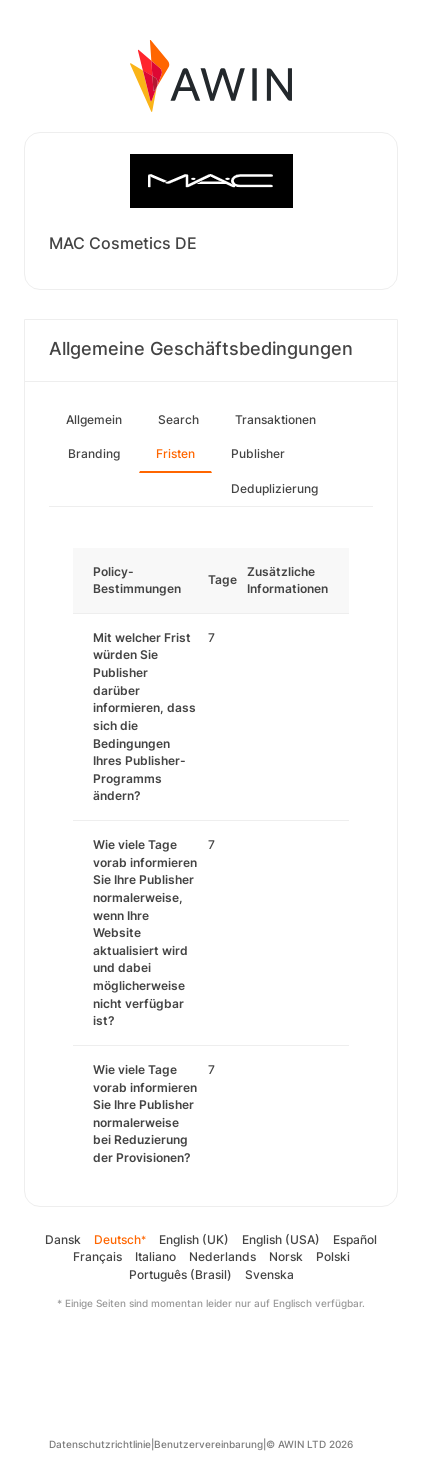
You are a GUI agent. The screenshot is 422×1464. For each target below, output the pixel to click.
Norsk (286, 1256)
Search (178, 419)
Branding (94, 453)
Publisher (258, 453)
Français (97, 1256)
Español (355, 1239)
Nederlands (222, 1256)
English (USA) (281, 1239)
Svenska (269, 1274)
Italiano (155, 1256)
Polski (333, 1256)
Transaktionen (275, 419)
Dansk (63, 1239)
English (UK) (194, 1239)
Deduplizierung (274, 488)
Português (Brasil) (180, 1274)
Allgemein (94, 419)
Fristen (175, 453)
